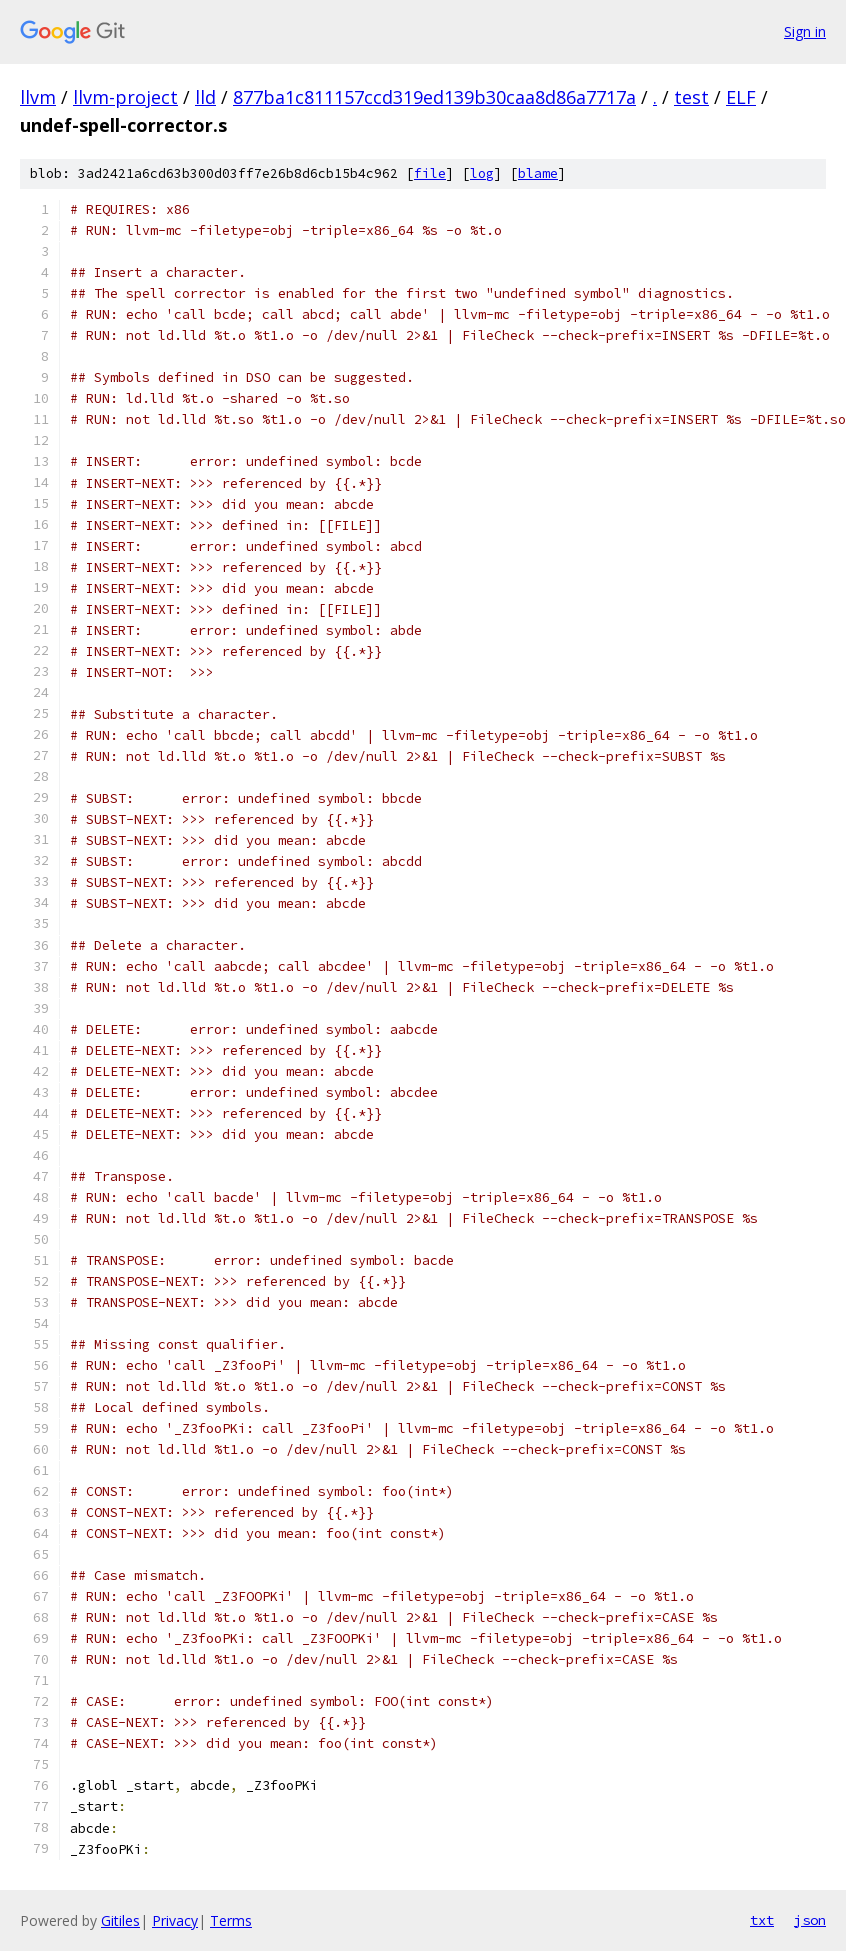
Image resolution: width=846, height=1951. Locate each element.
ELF (741, 97)
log (482, 173)
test (691, 97)
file (430, 173)
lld (205, 97)
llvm (38, 97)
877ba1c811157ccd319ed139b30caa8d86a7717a (434, 97)
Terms (231, 1920)
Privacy (175, 1920)
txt (762, 1920)
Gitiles (120, 1920)
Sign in (805, 31)
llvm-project (125, 97)
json (810, 1920)
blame (538, 173)
